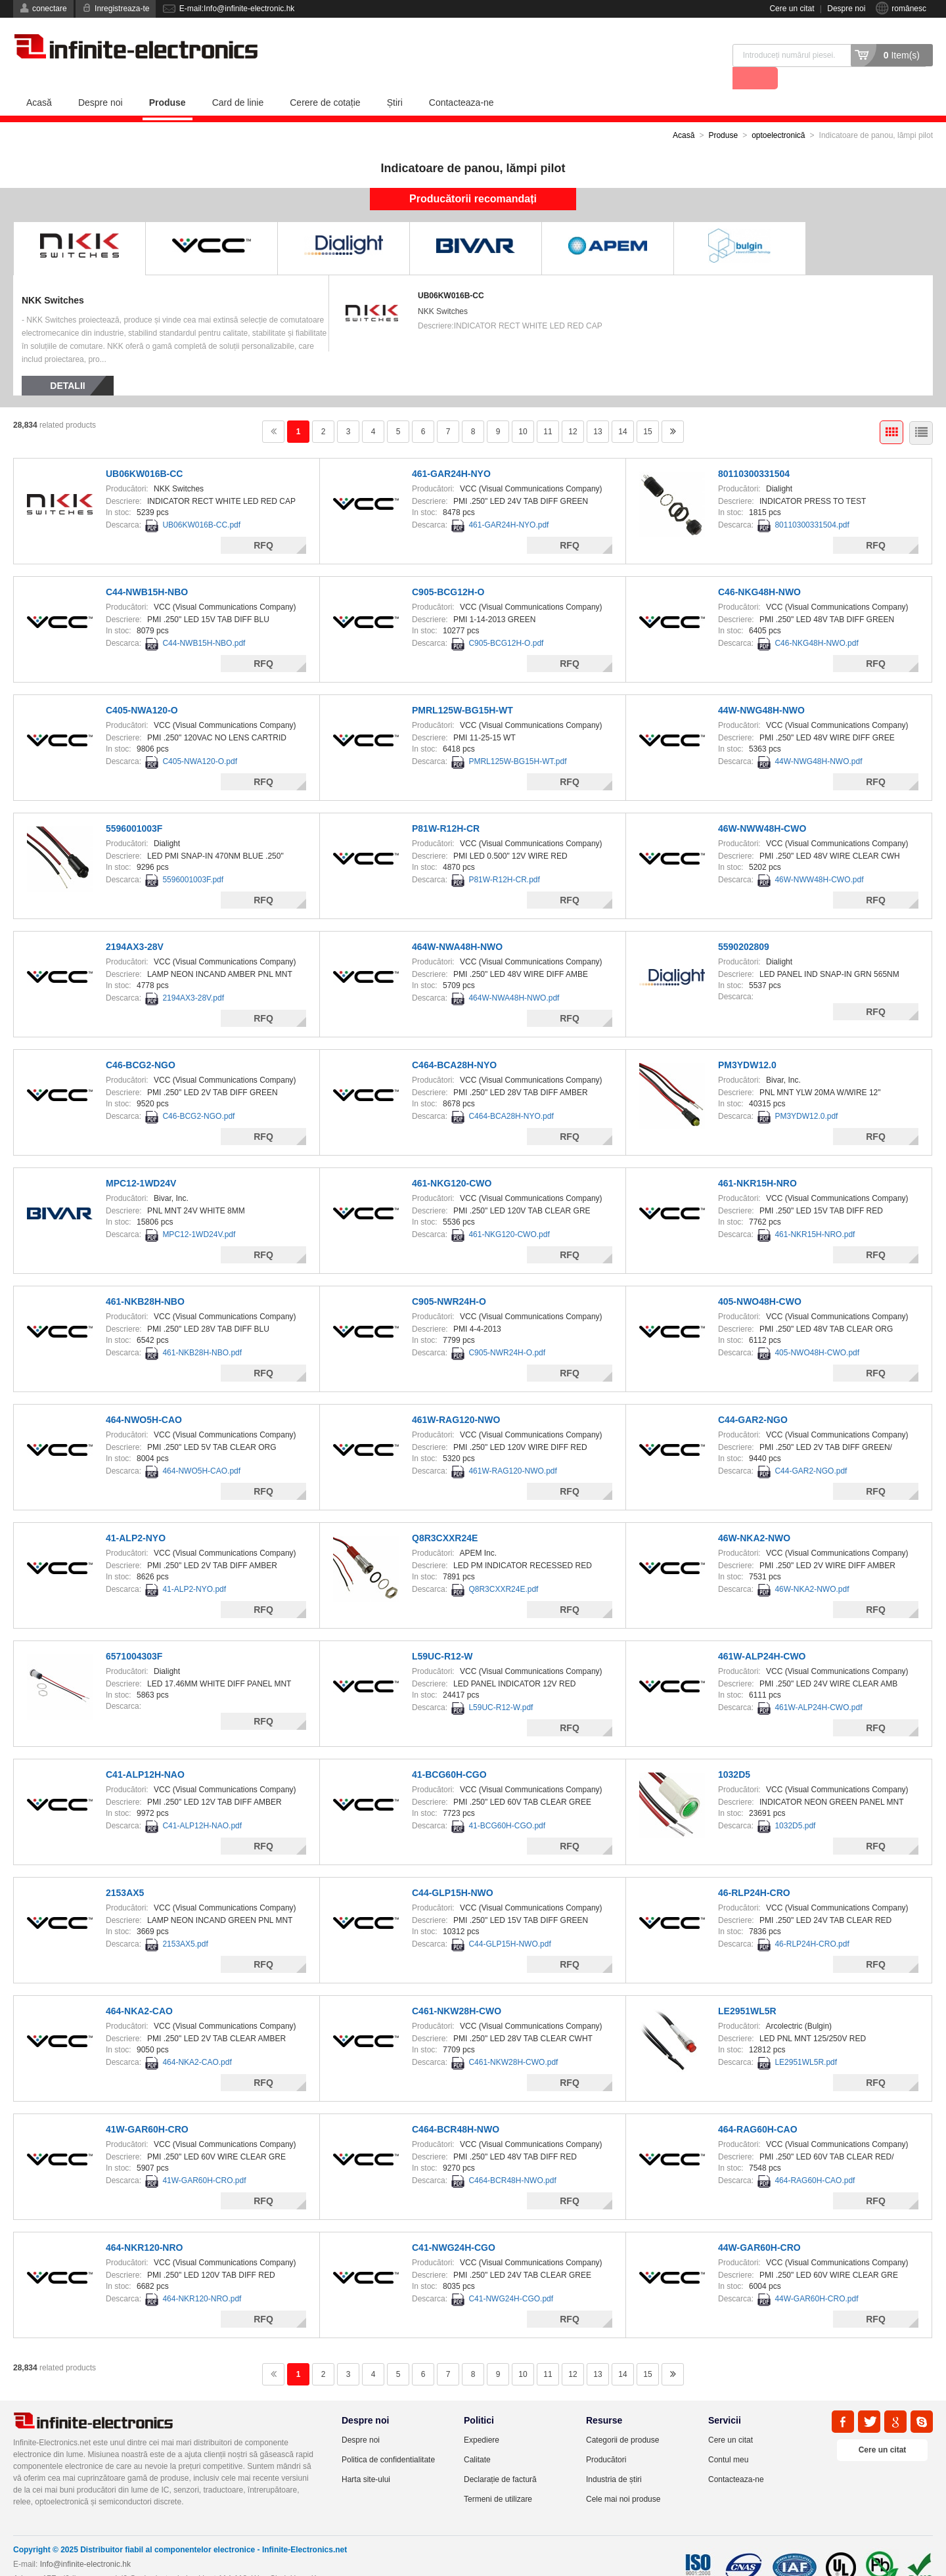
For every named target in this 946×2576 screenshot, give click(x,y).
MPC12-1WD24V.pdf (198, 1211)
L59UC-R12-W (442, 1633)
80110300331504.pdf (812, 502)
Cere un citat (791, 8)
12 (572, 408)
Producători (606, 2436)
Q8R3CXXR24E (445, 1515)
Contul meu (728, 2436)
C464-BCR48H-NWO (455, 2106)
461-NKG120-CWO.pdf (508, 1211)
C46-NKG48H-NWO (759, 569)
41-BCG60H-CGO (449, 1751)
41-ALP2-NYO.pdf (194, 1566)
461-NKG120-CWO (451, 1160)
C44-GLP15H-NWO (452, 1869)
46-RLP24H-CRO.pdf (812, 1921)
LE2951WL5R (747, 1988)
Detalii (67, 362)
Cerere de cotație (325, 79)
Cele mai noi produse (623, 2476)
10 (522, 408)
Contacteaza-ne (461, 79)
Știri (395, 79)
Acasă (39, 79)
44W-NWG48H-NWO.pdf (818, 738)
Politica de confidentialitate (388, 2436)
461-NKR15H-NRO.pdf (815, 1211)
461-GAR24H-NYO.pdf (508, 502)
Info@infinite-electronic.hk (85, 2541)
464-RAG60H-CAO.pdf (815, 2157)
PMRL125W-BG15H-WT (462, 687)
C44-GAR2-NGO (753, 1396)
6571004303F (134, 1633)
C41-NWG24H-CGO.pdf (510, 2275)
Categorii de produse (622, 2417)
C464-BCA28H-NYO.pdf (510, 1093)
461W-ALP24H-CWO (762, 1633)
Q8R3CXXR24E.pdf (503, 1566)
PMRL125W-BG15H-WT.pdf (517, 738)
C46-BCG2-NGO (140, 1042)
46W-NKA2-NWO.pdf (812, 1566)
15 (647, 408)
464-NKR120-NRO (144, 2224)
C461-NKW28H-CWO (456, 1988)
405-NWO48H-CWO (759, 1278)
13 (597, 408)
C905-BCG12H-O (448, 569)
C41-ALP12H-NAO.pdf (202, 1802)
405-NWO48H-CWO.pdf (817, 1329)
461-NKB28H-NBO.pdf (202, 1329)
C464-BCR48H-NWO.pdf (512, 2157)
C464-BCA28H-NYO (454, 1042)
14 (622, 408)
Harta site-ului (366, 2456)
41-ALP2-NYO (136, 1515)
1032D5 (734, 1751)
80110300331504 (754, 450)
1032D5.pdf (795, 1802)
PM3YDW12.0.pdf (806, 1093)
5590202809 (743, 923)
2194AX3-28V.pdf (193, 975)
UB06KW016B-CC (451, 272)
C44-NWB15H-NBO (147, 569)
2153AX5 (125, 1869)
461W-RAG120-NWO (456, 1396)
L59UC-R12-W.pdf (500, 1684)
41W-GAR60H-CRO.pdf (204, 2157)
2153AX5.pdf (185, 1921)
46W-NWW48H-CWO (762, 805)
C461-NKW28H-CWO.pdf (513, 2039)
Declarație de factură (500, 2456)
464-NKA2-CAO (139, 1988)
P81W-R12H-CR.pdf (503, 856)
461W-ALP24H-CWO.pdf (818, 1684)
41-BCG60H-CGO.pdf (506, 1802)
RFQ (263, 522)
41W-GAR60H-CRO (147, 2106)
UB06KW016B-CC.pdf (201, 502)
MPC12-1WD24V (141, 1160)
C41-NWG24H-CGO (453, 2224)
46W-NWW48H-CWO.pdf (819, 856)
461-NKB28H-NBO (145, 1278)
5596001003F (134, 805)
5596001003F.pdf (192, 856)
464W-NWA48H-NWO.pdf (513, 975)
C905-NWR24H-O (449, 1278)
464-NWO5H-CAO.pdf (201, 1448)
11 (547, 408)
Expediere (481, 2417)
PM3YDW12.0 (747, 1042)
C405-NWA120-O (142, 687)
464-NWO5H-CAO (144, 1396)
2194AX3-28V (135, 923)
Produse (167, 79)
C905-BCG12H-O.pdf (505, 620)
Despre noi (846, 8)
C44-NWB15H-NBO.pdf (203, 620)
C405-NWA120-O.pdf (199, 738)
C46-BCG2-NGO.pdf (198, 1093)
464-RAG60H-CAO (758, 2106)
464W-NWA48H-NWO (457, 923)
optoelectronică (778, 112)
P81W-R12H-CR (446, 805)
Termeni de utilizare (498, 2476)
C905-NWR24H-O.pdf (506, 1329)
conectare (49, 8)
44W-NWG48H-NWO (761, 687)
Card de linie (238, 79)
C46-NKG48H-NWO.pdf (816, 620)
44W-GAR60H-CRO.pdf (816, 2275)
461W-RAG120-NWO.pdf (512, 1448)
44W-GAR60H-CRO (759, 2224)
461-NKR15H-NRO (757, 1160)
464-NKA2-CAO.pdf (196, 2039)
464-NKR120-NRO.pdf (201, 2275)
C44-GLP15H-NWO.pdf (509, 1921)
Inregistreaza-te (122, 8)
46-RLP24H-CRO (754, 1869)
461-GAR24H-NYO (451, 450)
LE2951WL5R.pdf (806, 2039)
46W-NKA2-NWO (754, 1515)
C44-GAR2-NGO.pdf (811, 1448)
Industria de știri (614, 2456)
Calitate (477, 2436)
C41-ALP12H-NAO (145, 1751)
